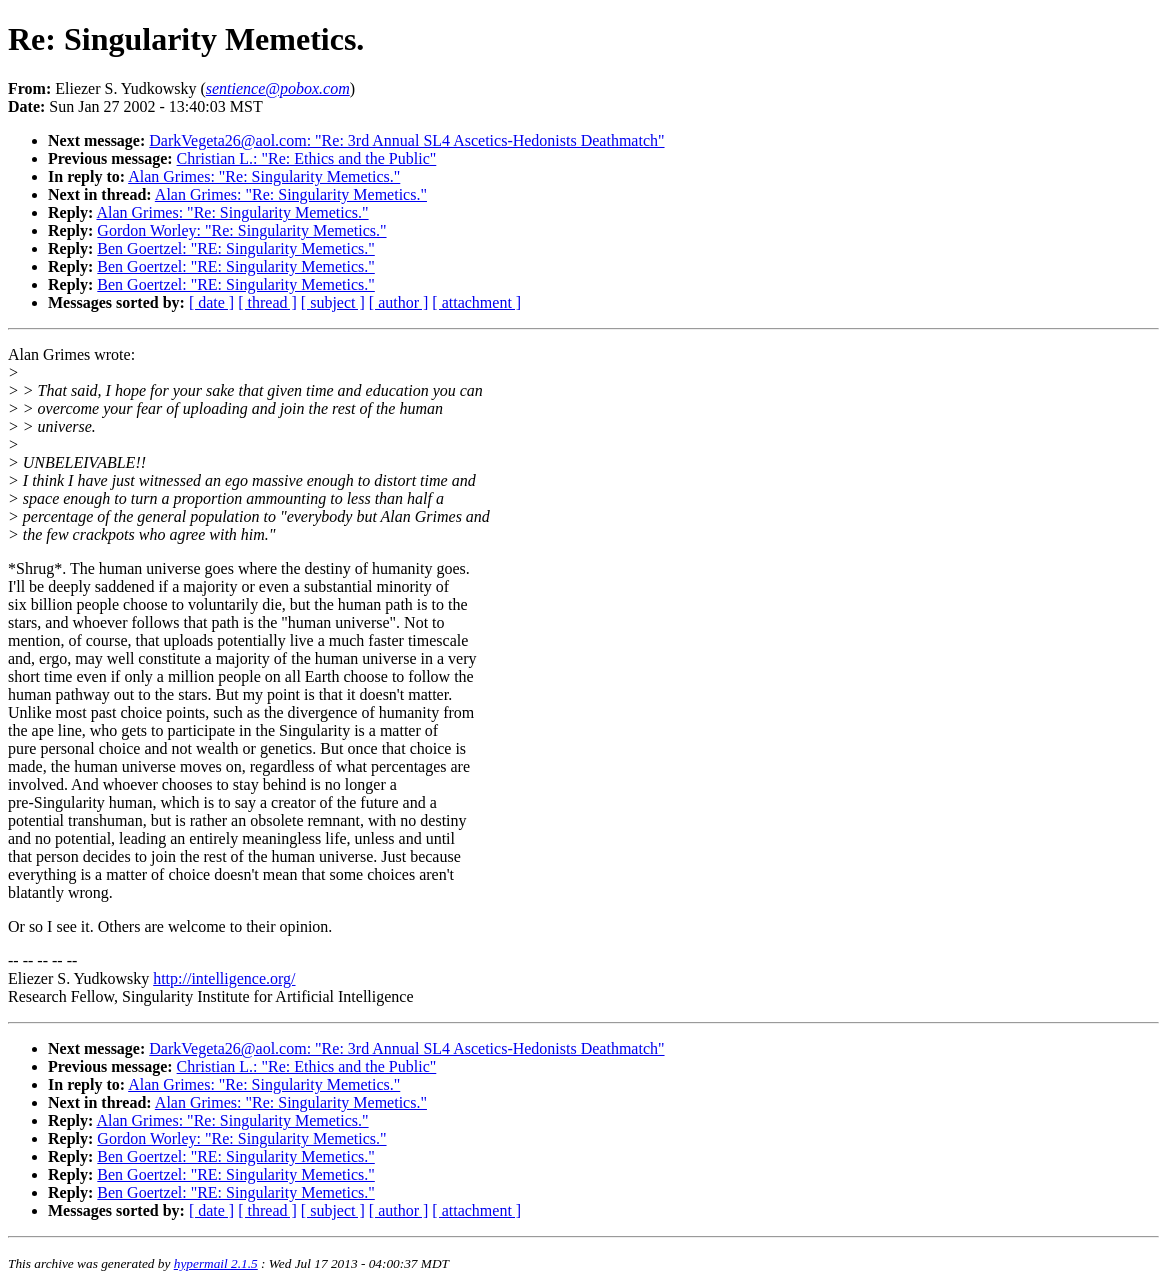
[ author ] (399, 302)
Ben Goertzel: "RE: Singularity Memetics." (235, 248)
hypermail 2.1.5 (216, 1263)
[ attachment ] (476, 302)
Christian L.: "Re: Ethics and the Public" (307, 158)
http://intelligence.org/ (224, 978)
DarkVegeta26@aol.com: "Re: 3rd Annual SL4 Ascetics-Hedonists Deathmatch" (406, 140)
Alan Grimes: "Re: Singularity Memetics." (264, 176)
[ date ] (211, 302)
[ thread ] (267, 302)
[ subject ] (333, 302)
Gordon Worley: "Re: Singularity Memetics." (241, 230)
